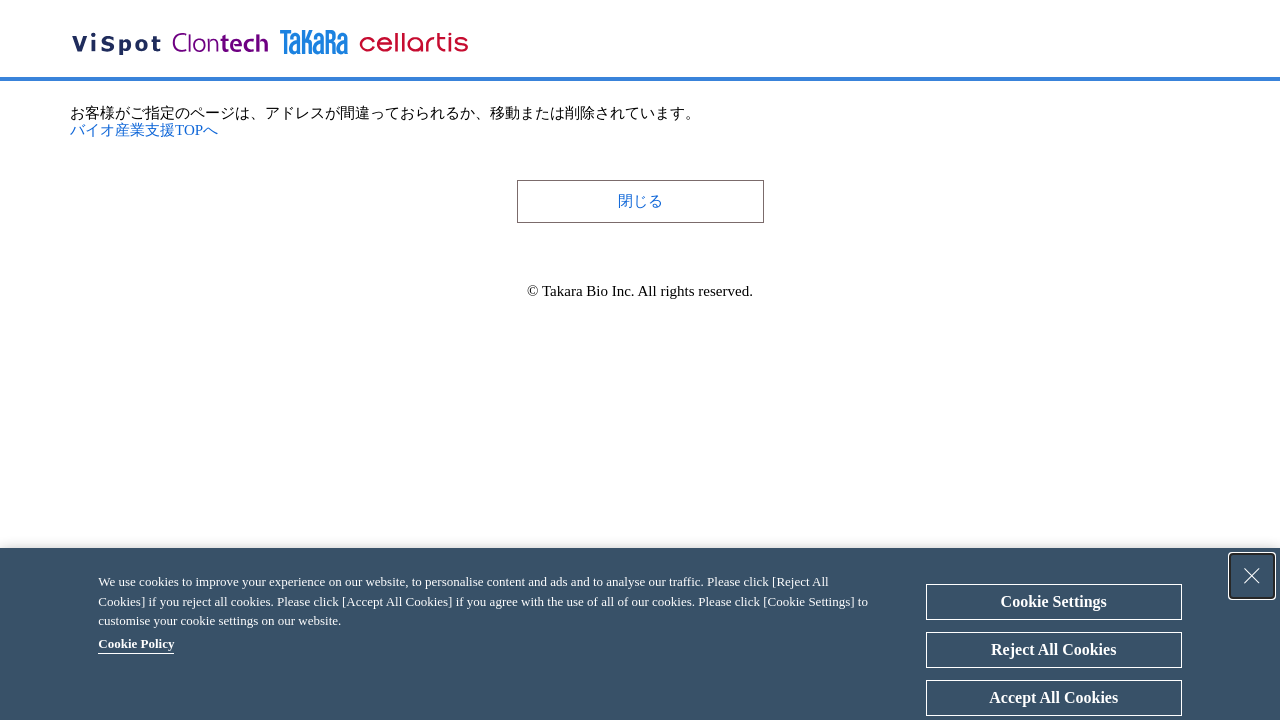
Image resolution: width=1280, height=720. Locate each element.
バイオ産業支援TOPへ (144, 130)
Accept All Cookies (1053, 697)
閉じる (640, 201)
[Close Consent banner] (1252, 576)
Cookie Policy (136, 643)
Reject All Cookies (1053, 649)
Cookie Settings (1054, 601)
